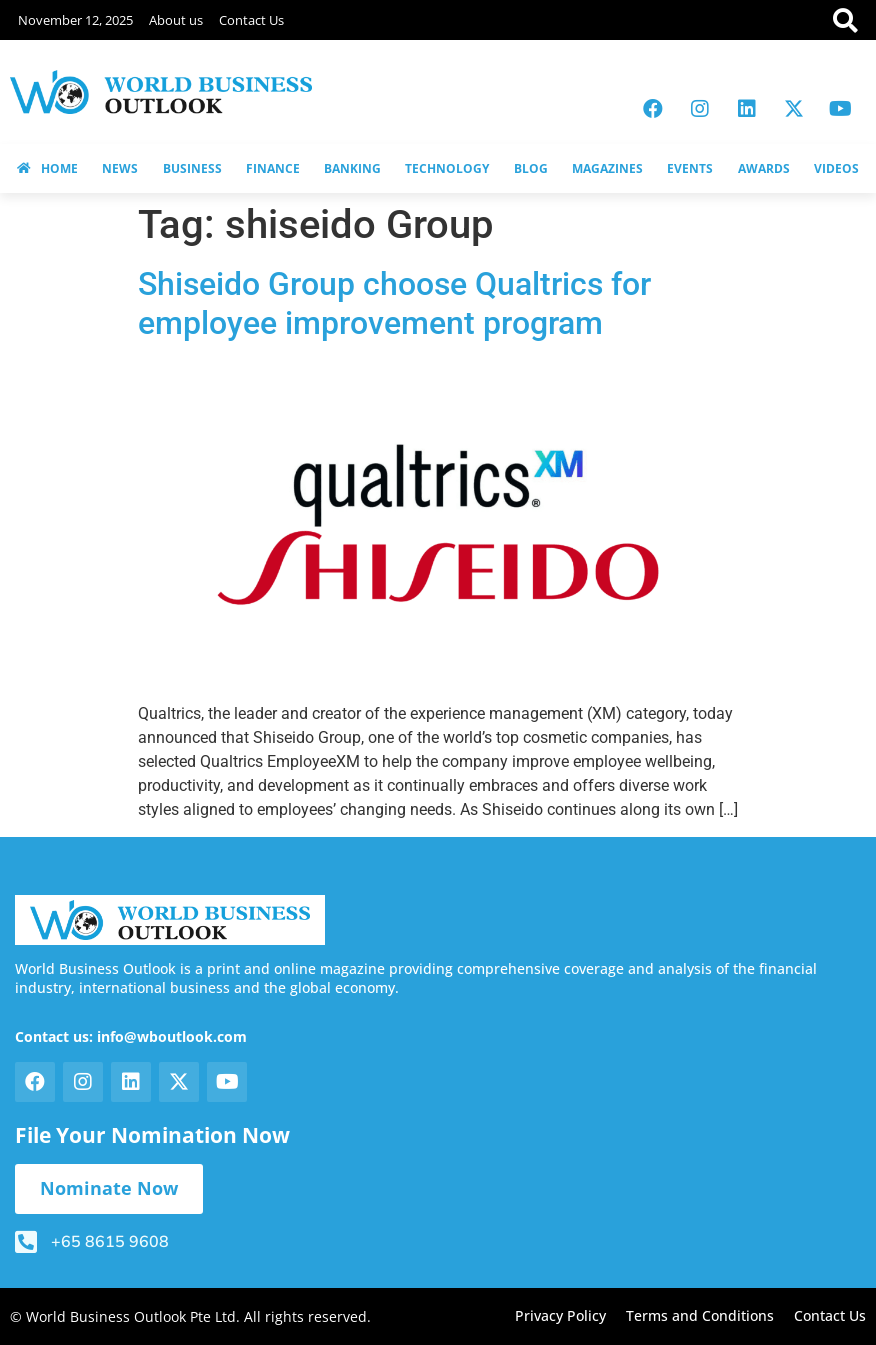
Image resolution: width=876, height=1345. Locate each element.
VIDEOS (836, 168)
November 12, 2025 (75, 20)
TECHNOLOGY (447, 168)
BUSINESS (192, 168)
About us (176, 20)
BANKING (352, 168)
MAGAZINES (607, 168)
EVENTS (690, 168)
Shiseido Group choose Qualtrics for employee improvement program (394, 303)
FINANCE (273, 168)
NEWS (120, 168)
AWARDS (764, 168)
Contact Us (251, 20)
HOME (47, 168)
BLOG (531, 168)
